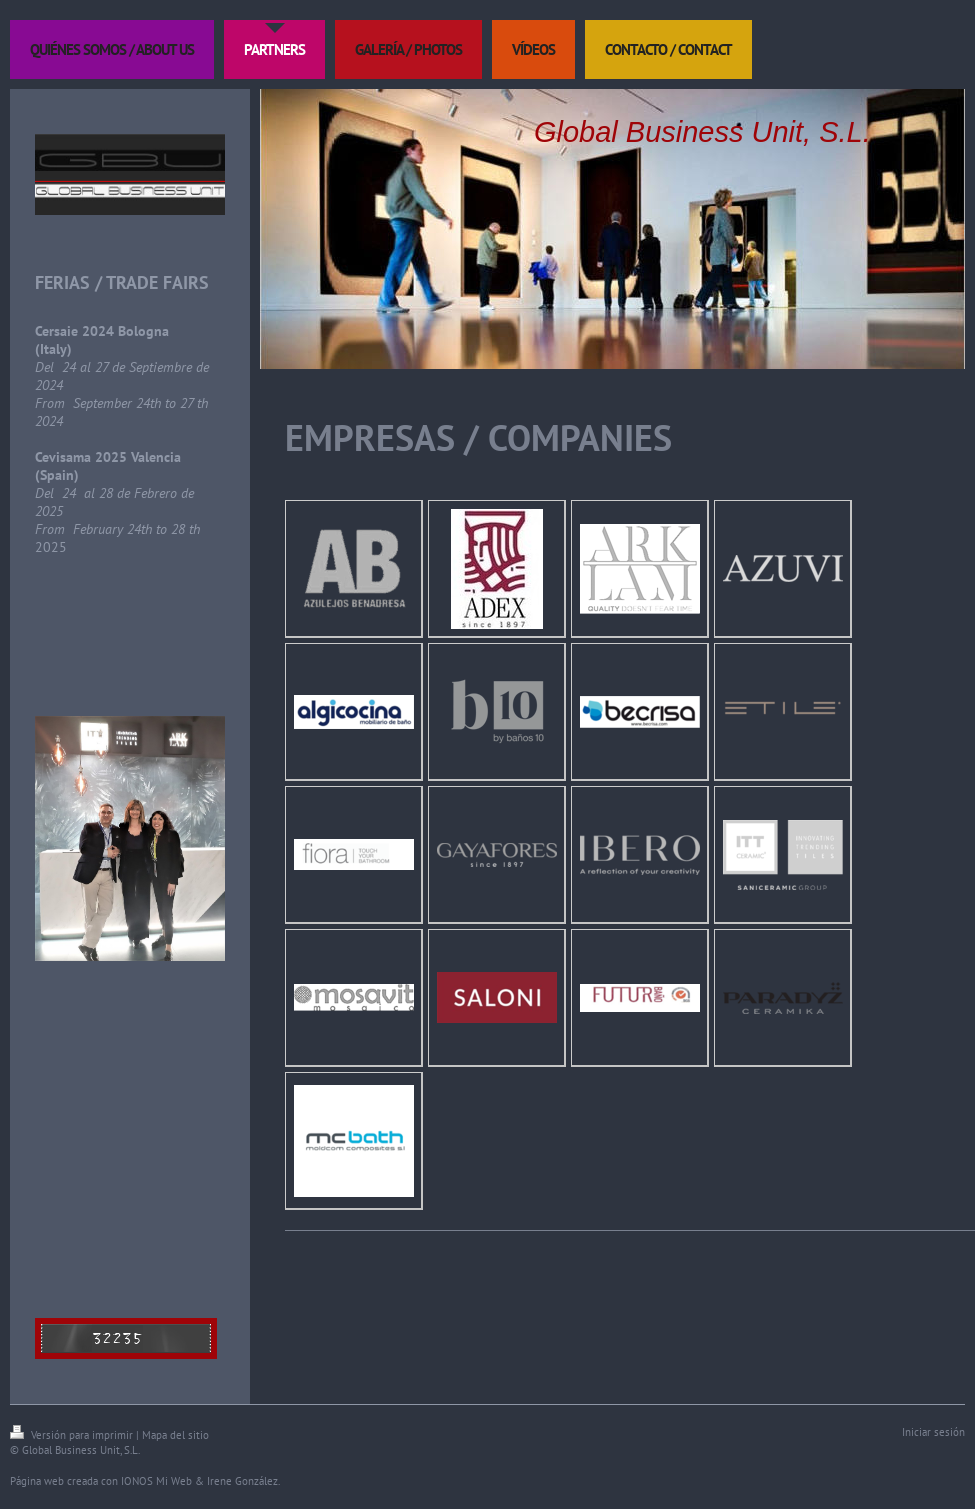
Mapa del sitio (175, 1435)
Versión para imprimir (73, 1435)
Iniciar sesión (933, 1432)
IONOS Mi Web (156, 1481)
